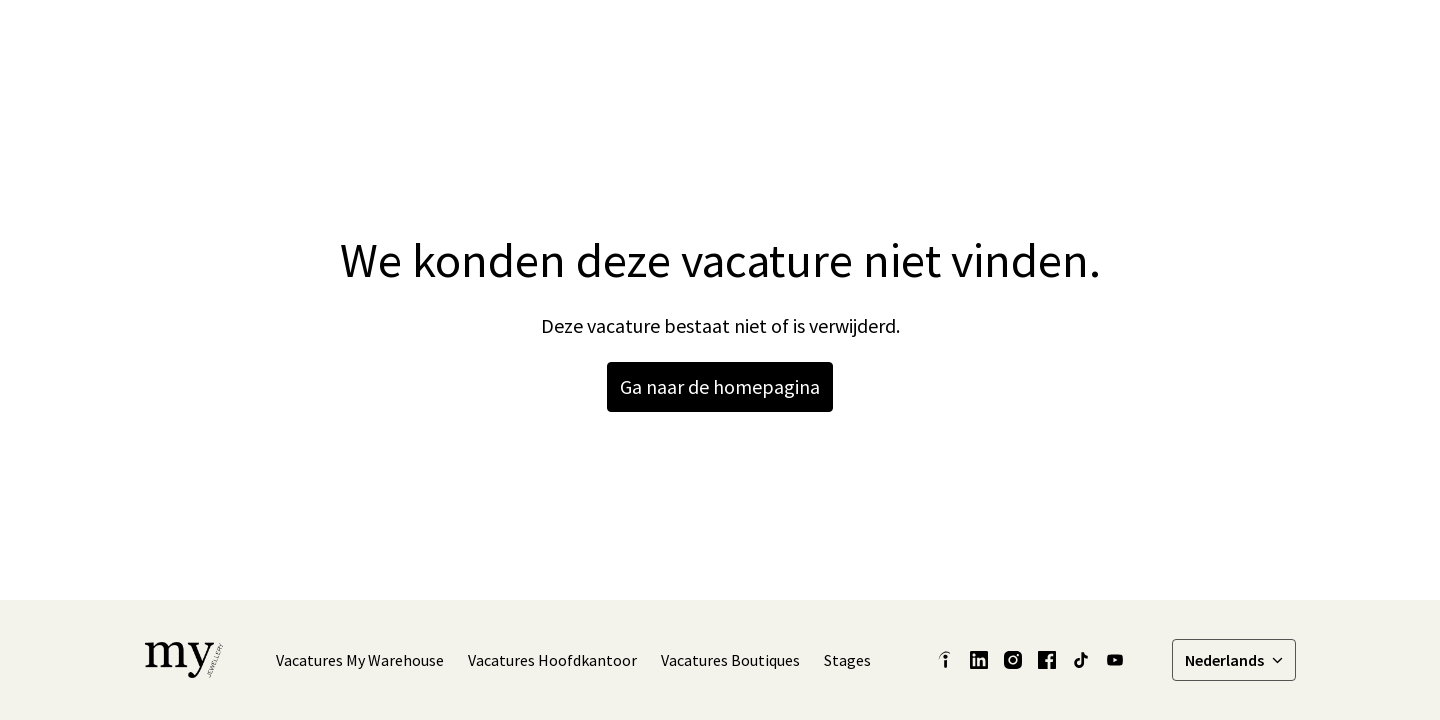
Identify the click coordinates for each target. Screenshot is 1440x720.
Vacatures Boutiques (730, 660)
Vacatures (1249, 40)
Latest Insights (807, 40)
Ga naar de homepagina (720, 386)
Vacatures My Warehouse (360, 660)
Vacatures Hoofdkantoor (552, 660)
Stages (847, 660)
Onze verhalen (937, 40)
